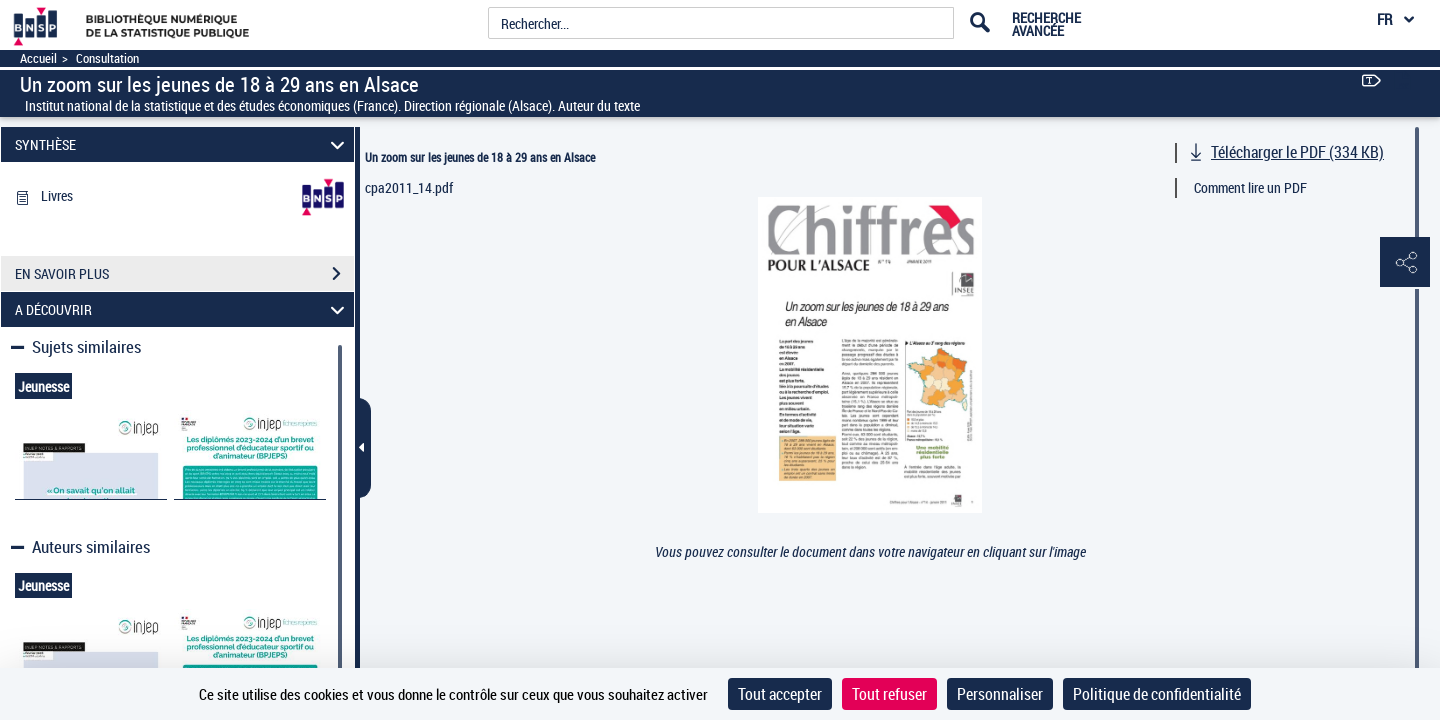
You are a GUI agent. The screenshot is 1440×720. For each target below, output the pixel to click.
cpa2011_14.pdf (409, 187)
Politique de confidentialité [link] (1157, 694)
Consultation (107, 58)
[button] (1405, 263)
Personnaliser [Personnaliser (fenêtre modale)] (1000, 694)
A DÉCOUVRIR (183, 309)
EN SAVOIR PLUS (184, 274)
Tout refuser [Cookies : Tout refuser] (889, 694)
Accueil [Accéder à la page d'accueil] (38, 58)
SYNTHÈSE (183, 144)
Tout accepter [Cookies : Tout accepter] (780, 694)
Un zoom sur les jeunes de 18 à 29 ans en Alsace (480, 157)
